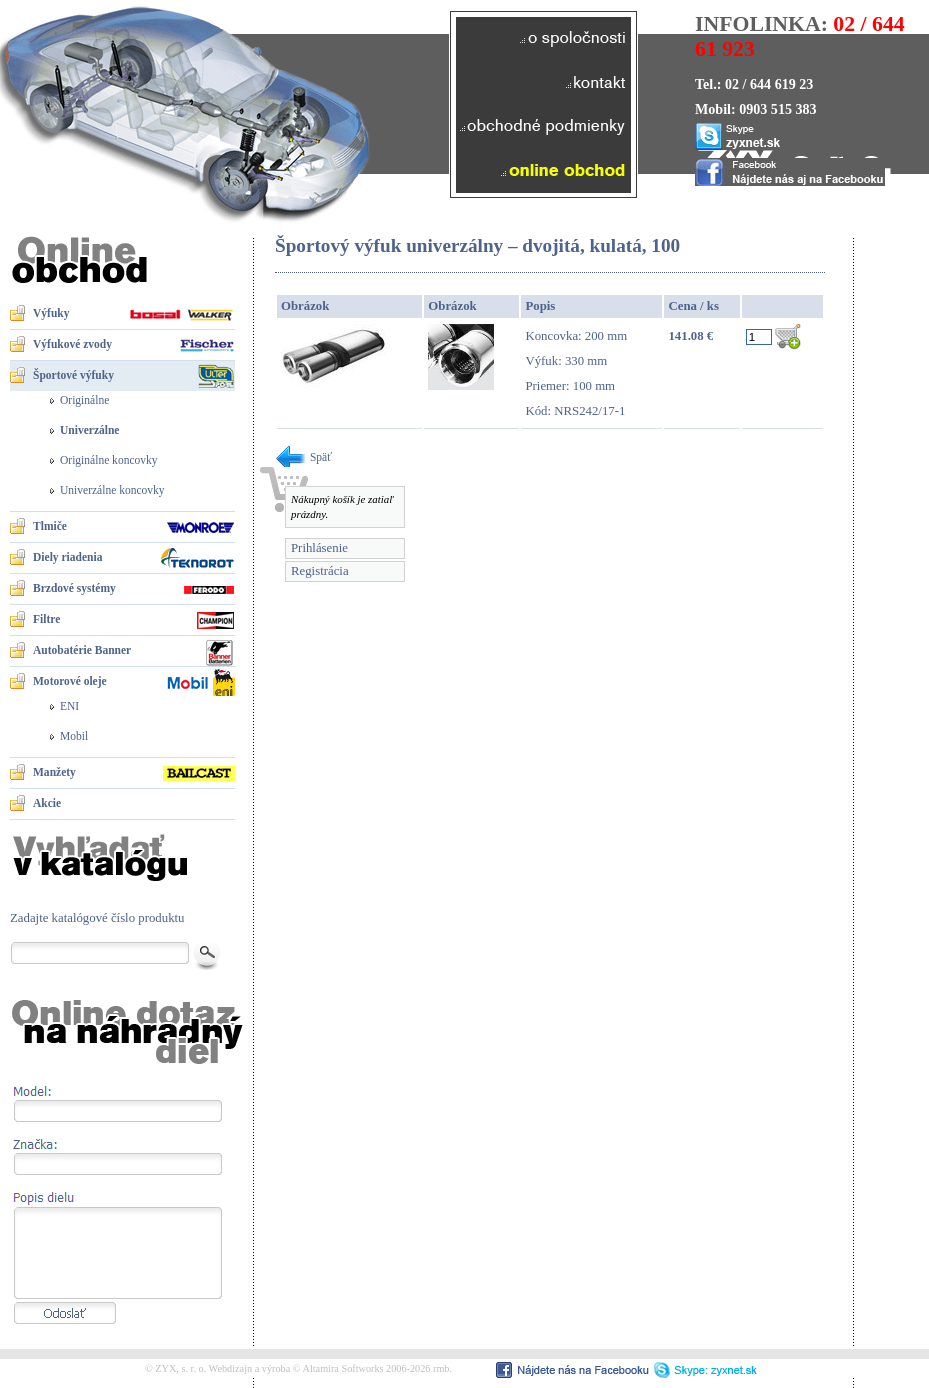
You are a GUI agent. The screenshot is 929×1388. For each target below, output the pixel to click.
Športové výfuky (73, 375)
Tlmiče (50, 526)
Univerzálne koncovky (112, 490)
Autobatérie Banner (82, 650)
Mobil (74, 736)
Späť (303, 457)
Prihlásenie (319, 548)
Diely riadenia (67, 557)
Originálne (84, 400)
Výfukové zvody (72, 344)
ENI (69, 706)
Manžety (54, 772)
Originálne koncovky (109, 460)
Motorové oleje (70, 681)
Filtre (46, 619)
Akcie (47, 803)
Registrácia (320, 571)
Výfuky (51, 313)
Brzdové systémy (74, 588)
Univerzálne (89, 430)
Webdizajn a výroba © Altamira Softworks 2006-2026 (320, 1368)
